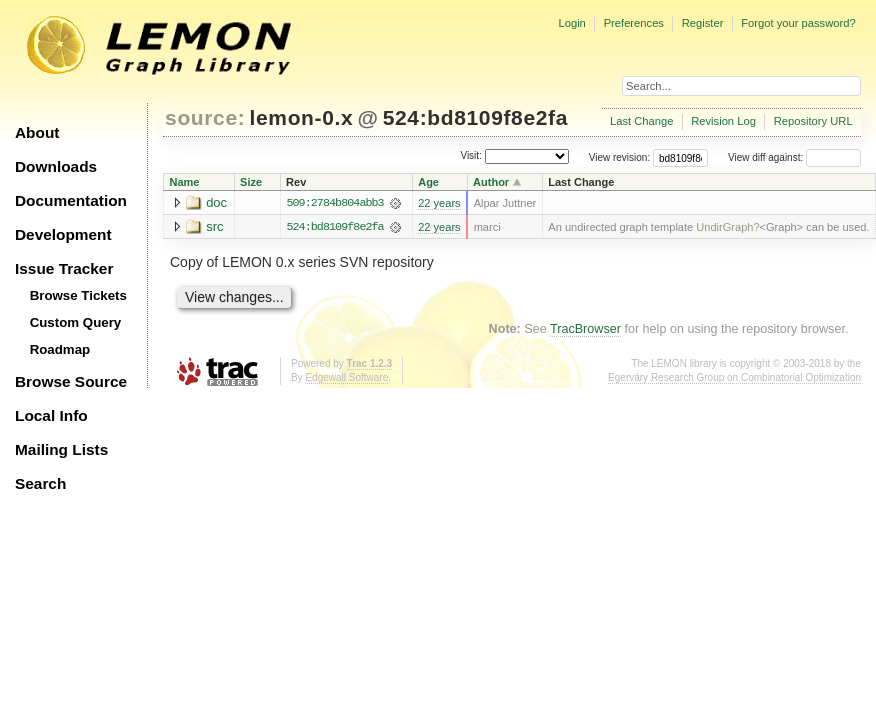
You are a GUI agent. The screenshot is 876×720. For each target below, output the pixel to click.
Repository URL (813, 121)
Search (40, 483)
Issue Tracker (64, 268)
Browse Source (71, 381)
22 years (439, 203)
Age (428, 182)
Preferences (634, 23)
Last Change (641, 121)
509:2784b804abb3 (334, 203)
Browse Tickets (78, 295)
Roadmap (60, 349)
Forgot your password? (798, 23)
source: (205, 117)
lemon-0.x (302, 117)
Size (251, 182)
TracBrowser (585, 330)
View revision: (620, 157)
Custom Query (76, 322)
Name (185, 182)
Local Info (51, 415)
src (214, 226)
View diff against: (794, 157)
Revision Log (723, 121)
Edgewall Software (346, 377)
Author (491, 182)
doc (216, 202)
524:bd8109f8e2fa (475, 117)
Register (703, 23)
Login (571, 23)
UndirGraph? (727, 227)
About (37, 132)
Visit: (471, 156)
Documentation (71, 200)
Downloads (56, 166)
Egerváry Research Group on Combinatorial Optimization (734, 377)
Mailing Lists (61, 449)
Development (63, 234)
